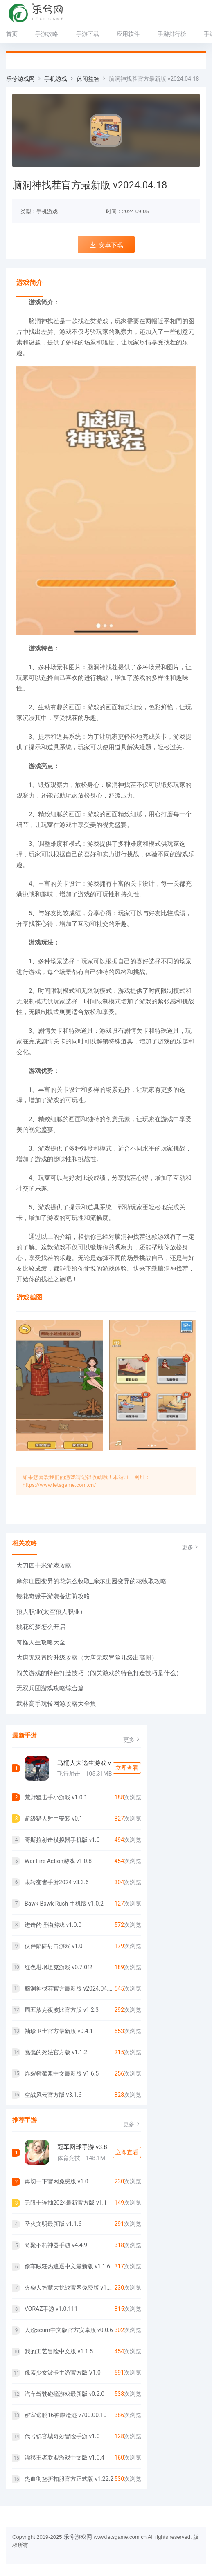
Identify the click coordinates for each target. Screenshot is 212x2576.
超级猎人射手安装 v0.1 (54, 1818)
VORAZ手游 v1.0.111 (51, 2309)
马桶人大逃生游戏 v (84, 1763)
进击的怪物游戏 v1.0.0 (53, 1924)
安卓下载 (106, 244)
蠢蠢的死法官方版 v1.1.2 (56, 2052)
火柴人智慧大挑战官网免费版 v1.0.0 (69, 2287)
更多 (191, 1547)
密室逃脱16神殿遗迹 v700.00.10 (65, 2415)
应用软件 (128, 34)
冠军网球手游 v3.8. (83, 2147)
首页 (12, 34)
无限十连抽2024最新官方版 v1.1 (66, 2202)
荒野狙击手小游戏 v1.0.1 (56, 1797)
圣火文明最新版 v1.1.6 (53, 2224)
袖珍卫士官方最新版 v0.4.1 (59, 2031)
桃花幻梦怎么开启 (40, 1627)
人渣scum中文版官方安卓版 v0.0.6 (69, 2330)
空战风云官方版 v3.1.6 (53, 2094)
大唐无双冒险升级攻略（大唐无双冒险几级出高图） (87, 1657)
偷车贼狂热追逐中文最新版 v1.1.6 (67, 2266)
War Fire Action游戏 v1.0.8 (58, 1861)
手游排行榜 (172, 34)
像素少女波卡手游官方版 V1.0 (63, 2372)
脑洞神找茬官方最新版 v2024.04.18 (69, 1988)
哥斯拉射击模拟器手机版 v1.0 (62, 1839)
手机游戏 (55, 79)
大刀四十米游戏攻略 (44, 1565)
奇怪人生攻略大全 (40, 1642)
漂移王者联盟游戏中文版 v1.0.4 (64, 2457)
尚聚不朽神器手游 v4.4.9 (56, 2245)
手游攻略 (46, 34)
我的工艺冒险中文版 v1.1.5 (59, 2351)
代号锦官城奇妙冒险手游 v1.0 (62, 2436)
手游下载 (87, 34)
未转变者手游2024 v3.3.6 (57, 1882)
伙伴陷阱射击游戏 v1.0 (54, 1946)
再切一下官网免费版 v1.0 (56, 2181)
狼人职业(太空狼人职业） (51, 1611)
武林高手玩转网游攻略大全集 (56, 1703)
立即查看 (126, 1768)
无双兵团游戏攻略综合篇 (50, 1688)
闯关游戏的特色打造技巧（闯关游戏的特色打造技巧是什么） (99, 1673)
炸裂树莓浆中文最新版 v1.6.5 (62, 2073)
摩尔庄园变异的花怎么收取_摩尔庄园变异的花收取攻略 (91, 1581)
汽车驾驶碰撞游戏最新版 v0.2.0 (64, 2394)
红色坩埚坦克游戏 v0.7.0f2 (58, 1967)
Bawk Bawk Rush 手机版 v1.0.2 (64, 1903)
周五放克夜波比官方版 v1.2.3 (62, 2009)
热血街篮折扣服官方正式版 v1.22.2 (69, 2478)
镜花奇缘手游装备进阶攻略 (53, 1596)
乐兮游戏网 (20, 79)
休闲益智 (88, 79)
